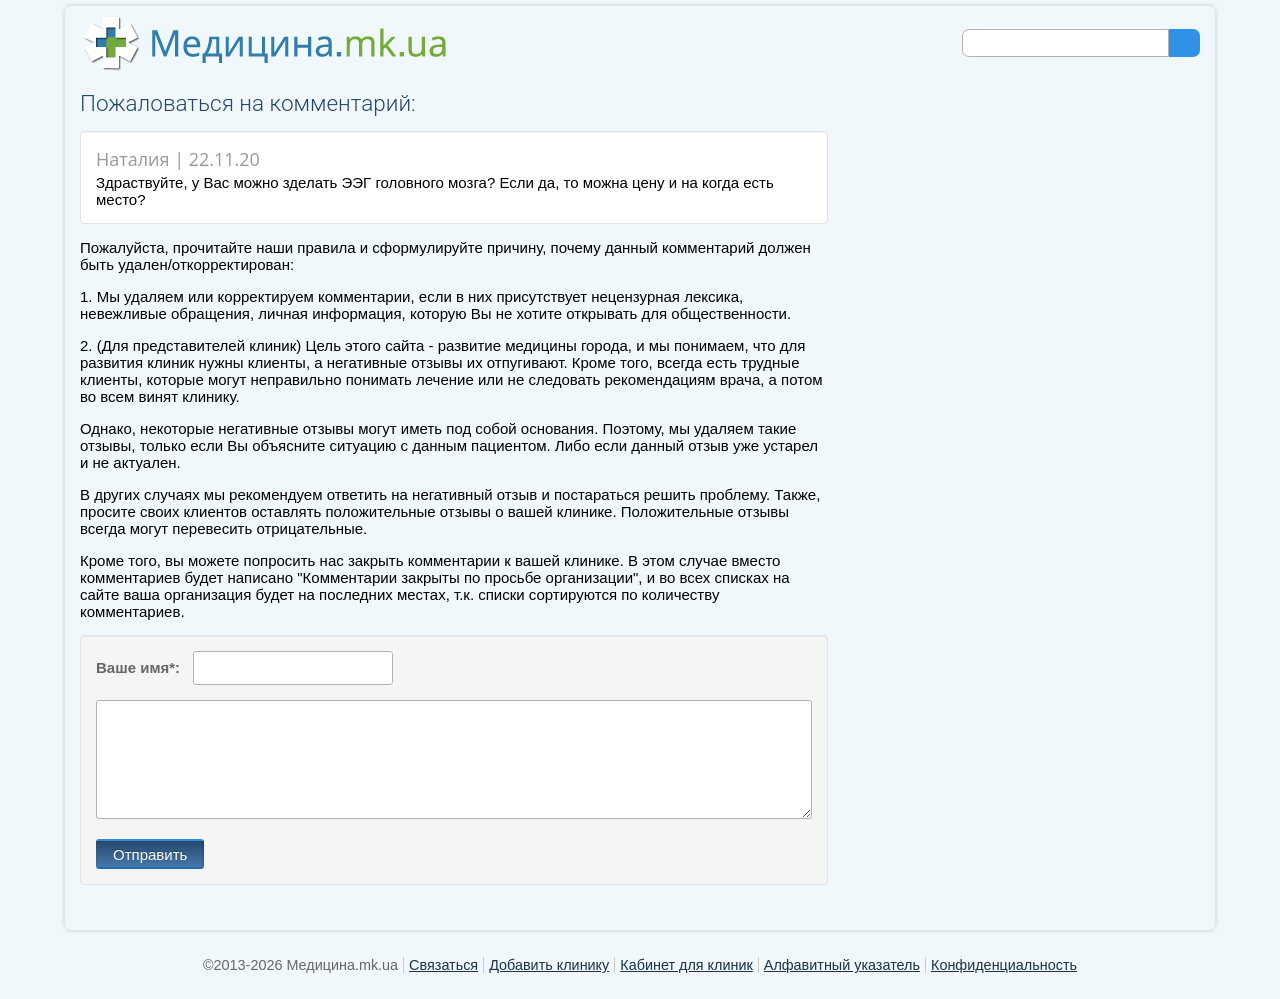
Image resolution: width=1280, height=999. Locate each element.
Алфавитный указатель (842, 965)
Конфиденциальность (1004, 965)
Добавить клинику (549, 965)
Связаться (443, 965)
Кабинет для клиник (686, 965)
